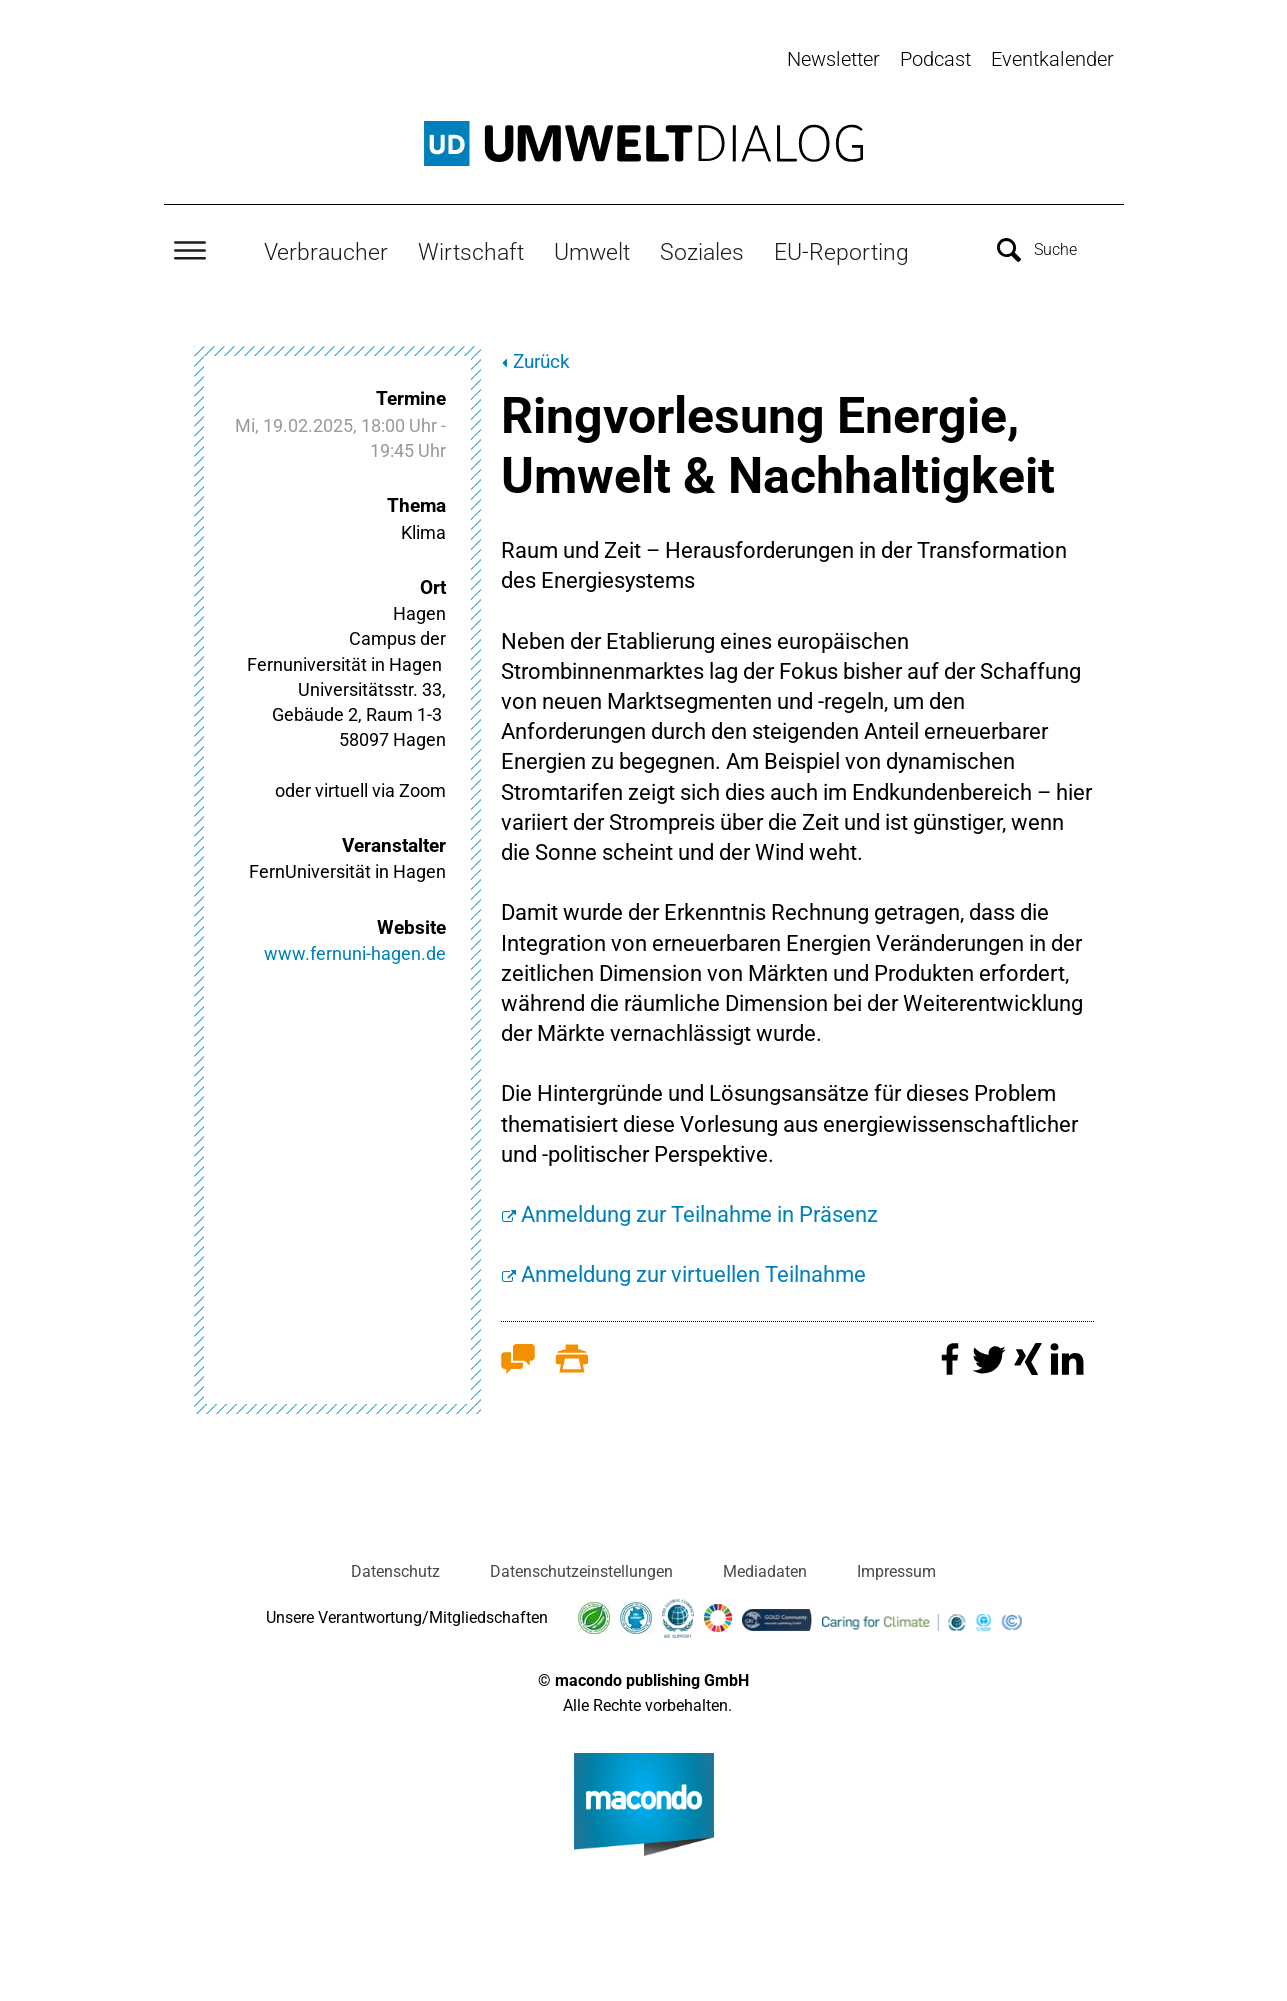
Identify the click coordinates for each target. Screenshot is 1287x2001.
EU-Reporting (841, 251)
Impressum (896, 1569)
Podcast (935, 59)
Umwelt (592, 251)
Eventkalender (1052, 59)
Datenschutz (395, 1569)
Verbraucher (326, 251)
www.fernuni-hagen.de (355, 952)
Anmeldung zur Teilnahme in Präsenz (699, 1212)
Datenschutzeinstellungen (581, 1569)
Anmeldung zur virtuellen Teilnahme (693, 1273)
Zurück (541, 359)
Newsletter (833, 59)
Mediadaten (765, 1569)
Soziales (702, 251)
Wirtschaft (471, 251)
